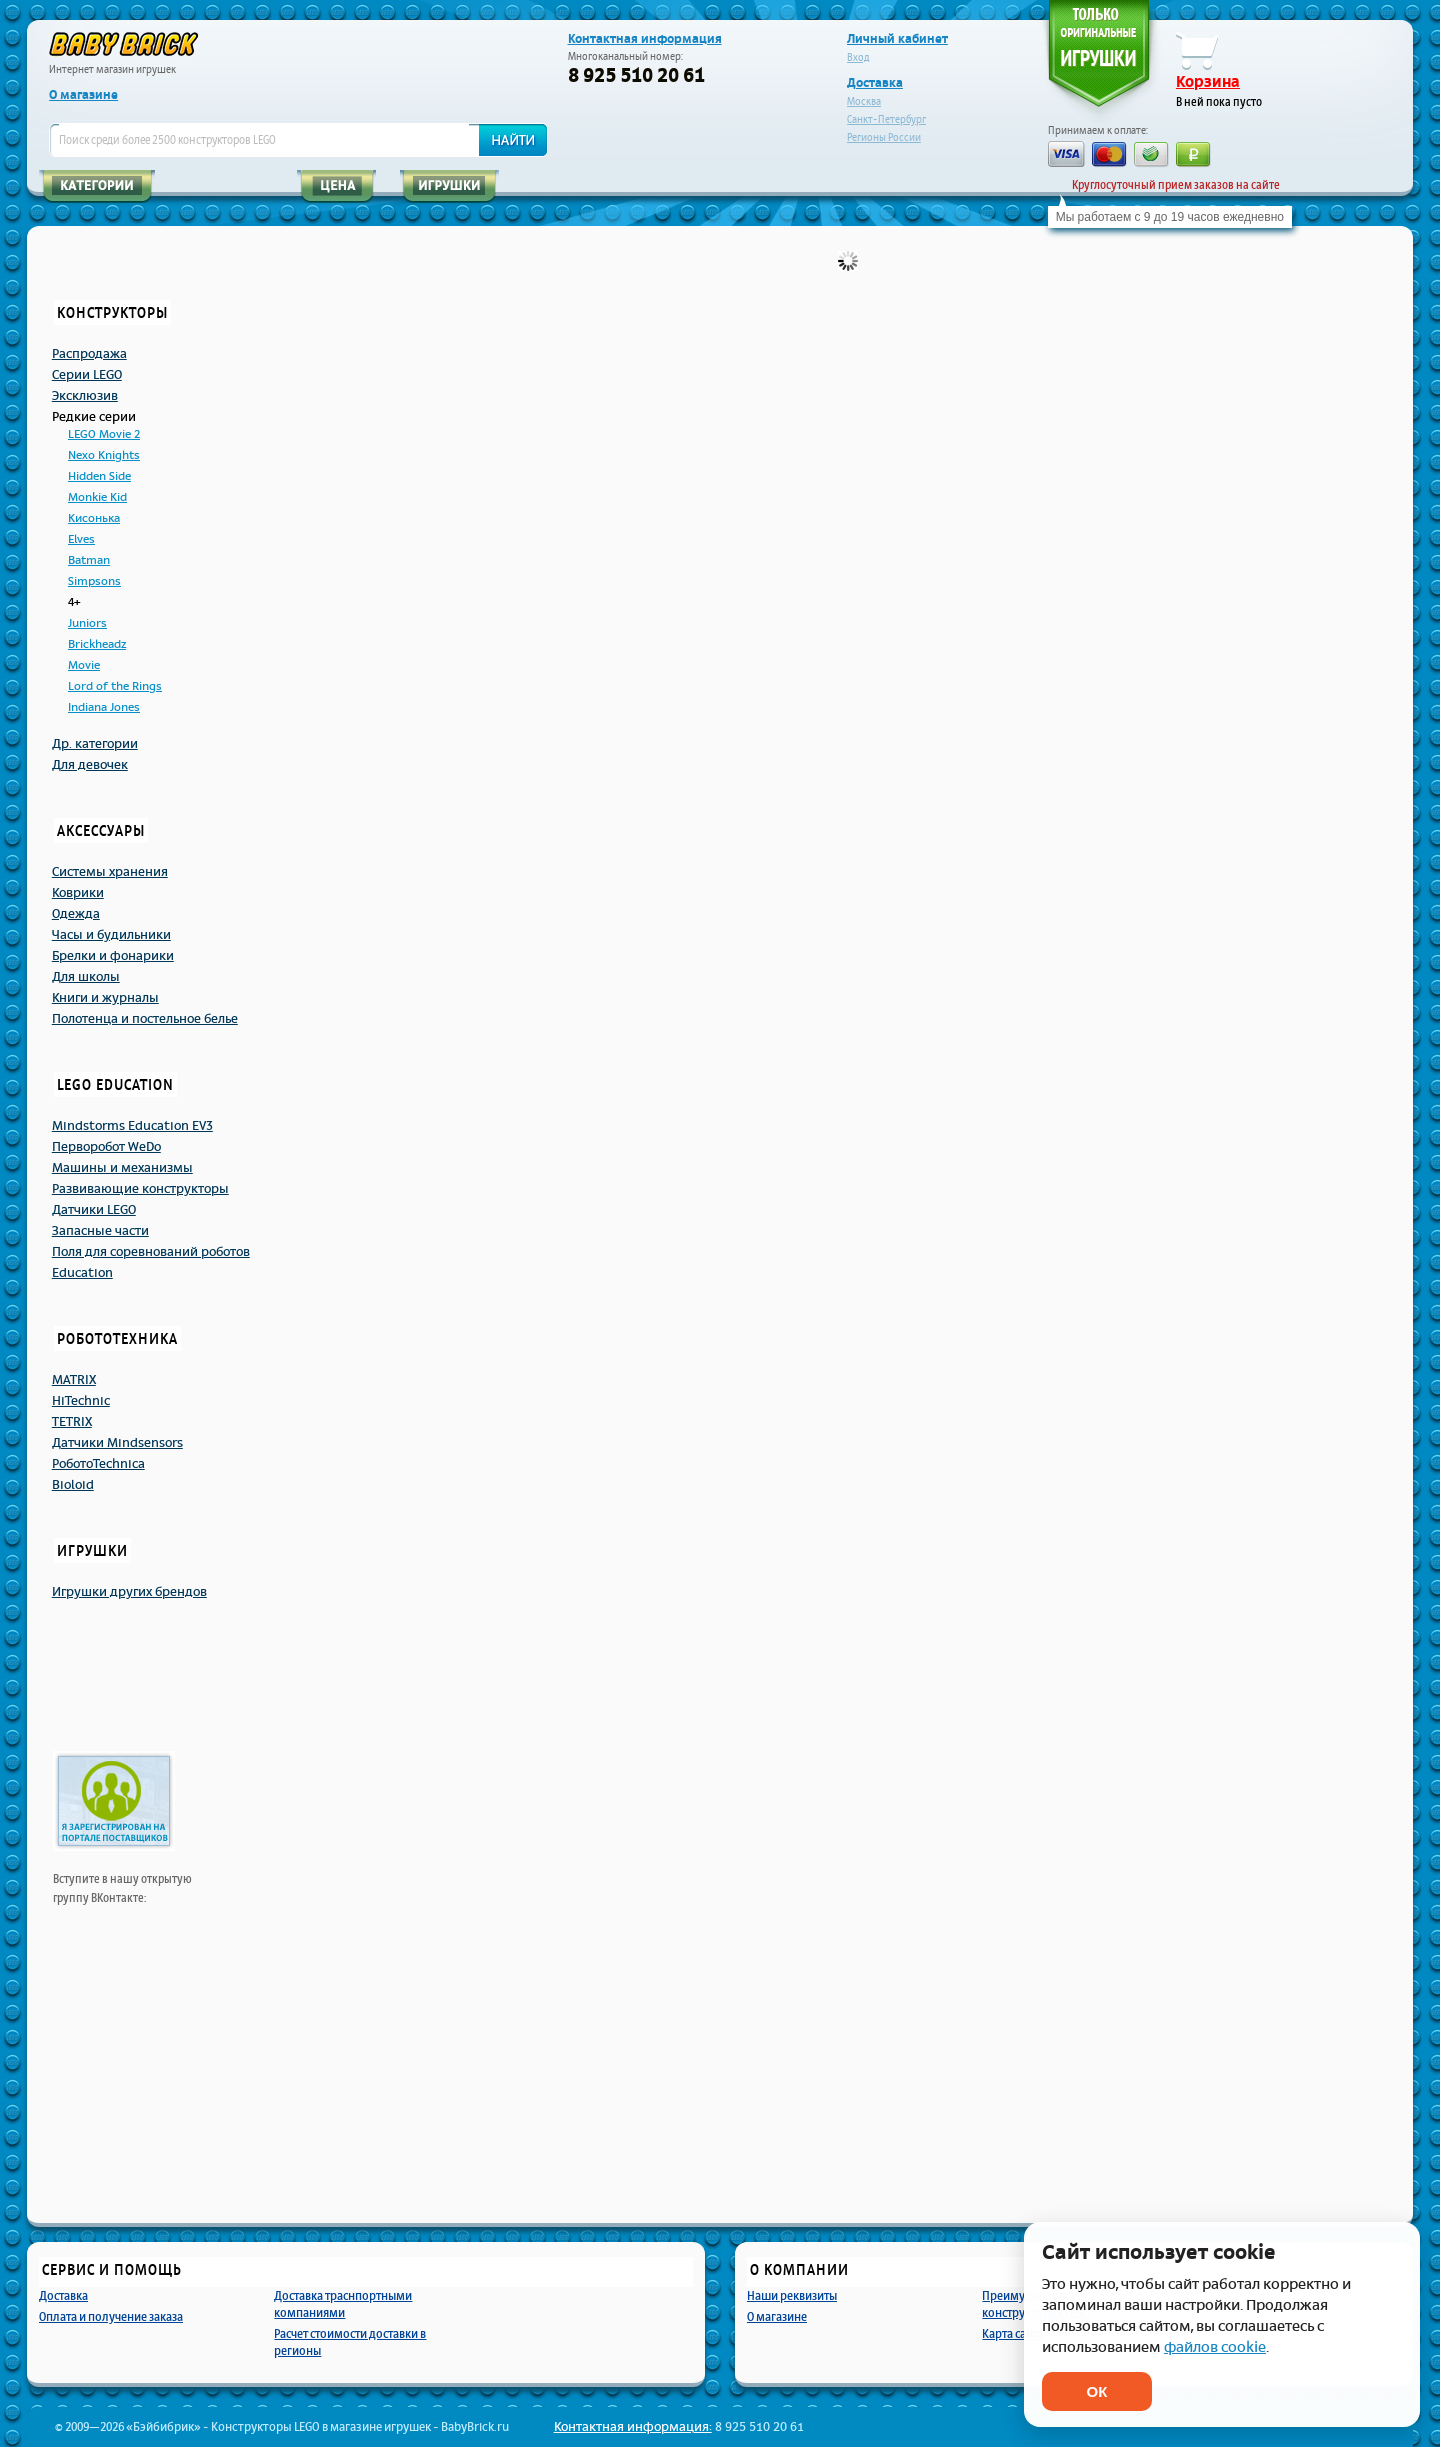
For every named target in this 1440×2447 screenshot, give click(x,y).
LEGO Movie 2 (104, 434)
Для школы (86, 977)
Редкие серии (94, 417)
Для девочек (90, 765)
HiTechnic (81, 1401)
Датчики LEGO (94, 1210)
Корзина (1208, 82)
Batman (89, 560)
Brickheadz (97, 644)
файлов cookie (1215, 2347)
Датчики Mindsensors (117, 1443)
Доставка (875, 83)
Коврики (78, 893)
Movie (84, 665)
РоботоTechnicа (98, 1464)
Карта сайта (1013, 2333)
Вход (858, 57)
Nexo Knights (104, 455)
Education (82, 1273)
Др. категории (95, 744)
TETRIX (72, 1422)
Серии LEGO (87, 375)
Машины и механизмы (122, 1168)
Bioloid (73, 1485)
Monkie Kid (97, 497)
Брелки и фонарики (113, 956)
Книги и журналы (105, 998)
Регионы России (884, 137)
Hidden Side (99, 476)
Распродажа (89, 354)
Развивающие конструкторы (140, 1189)
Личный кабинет (897, 39)
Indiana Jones (104, 707)
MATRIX (74, 1380)
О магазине (83, 95)
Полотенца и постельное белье (145, 1019)
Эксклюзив (85, 396)
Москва (864, 101)
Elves (81, 539)
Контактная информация (645, 39)
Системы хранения (110, 872)
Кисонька (94, 518)
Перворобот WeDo (106, 1147)
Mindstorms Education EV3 (132, 1126)
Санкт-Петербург (886, 119)
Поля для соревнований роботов (151, 1252)
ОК (1097, 2391)
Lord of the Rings (115, 686)
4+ (74, 602)
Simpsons (94, 581)
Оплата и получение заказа (111, 2316)
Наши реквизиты (792, 2295)
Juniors (87, 623)
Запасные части (100, 1231)
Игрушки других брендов (129, 1592)
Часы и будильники (111, 935)
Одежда (76, 914)
